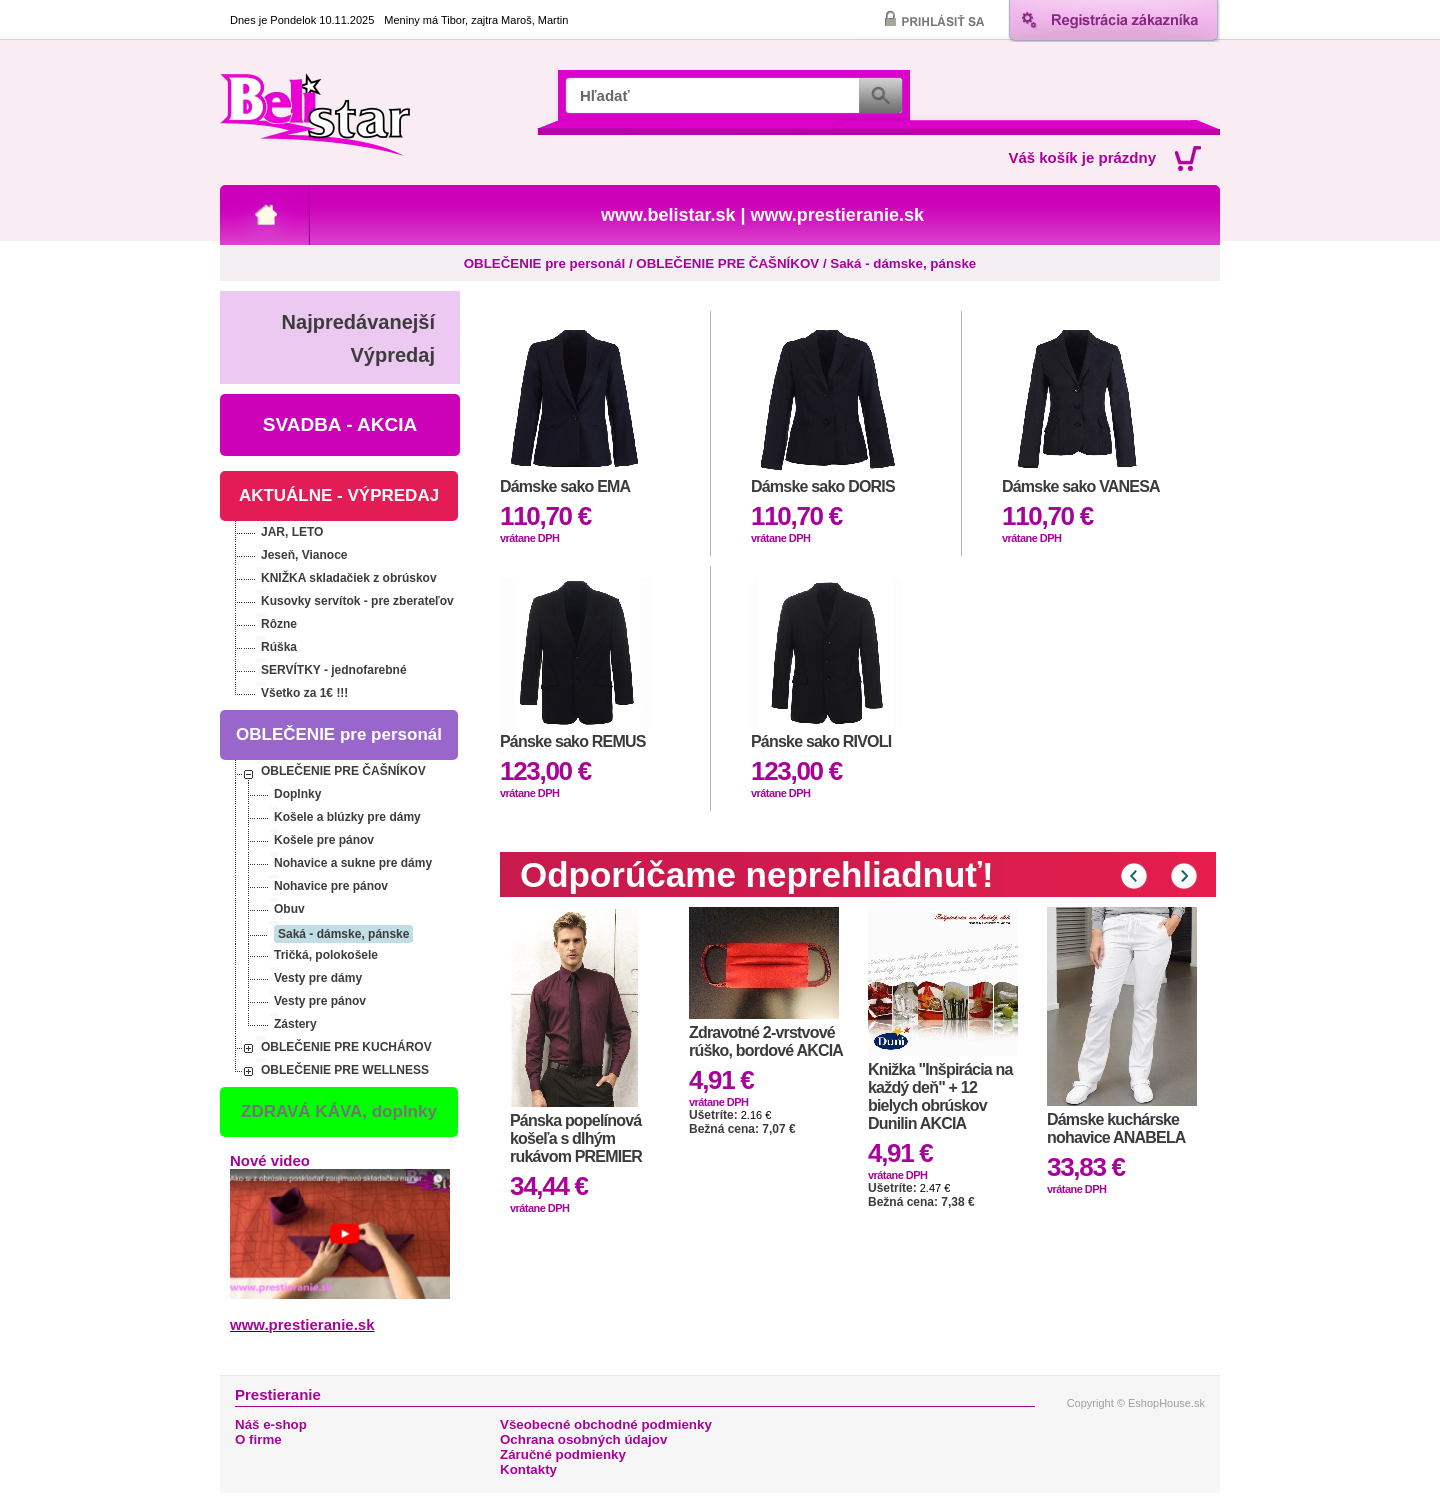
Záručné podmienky (563, 1454)
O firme (258, 1439)
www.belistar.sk (668, 215)
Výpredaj (393, 355)
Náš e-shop (271, 1424)
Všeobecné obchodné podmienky (606, 1424)
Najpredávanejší (358, 322)
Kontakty (528, 1469)
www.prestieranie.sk (837, 215)
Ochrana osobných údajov (583, 1439)
